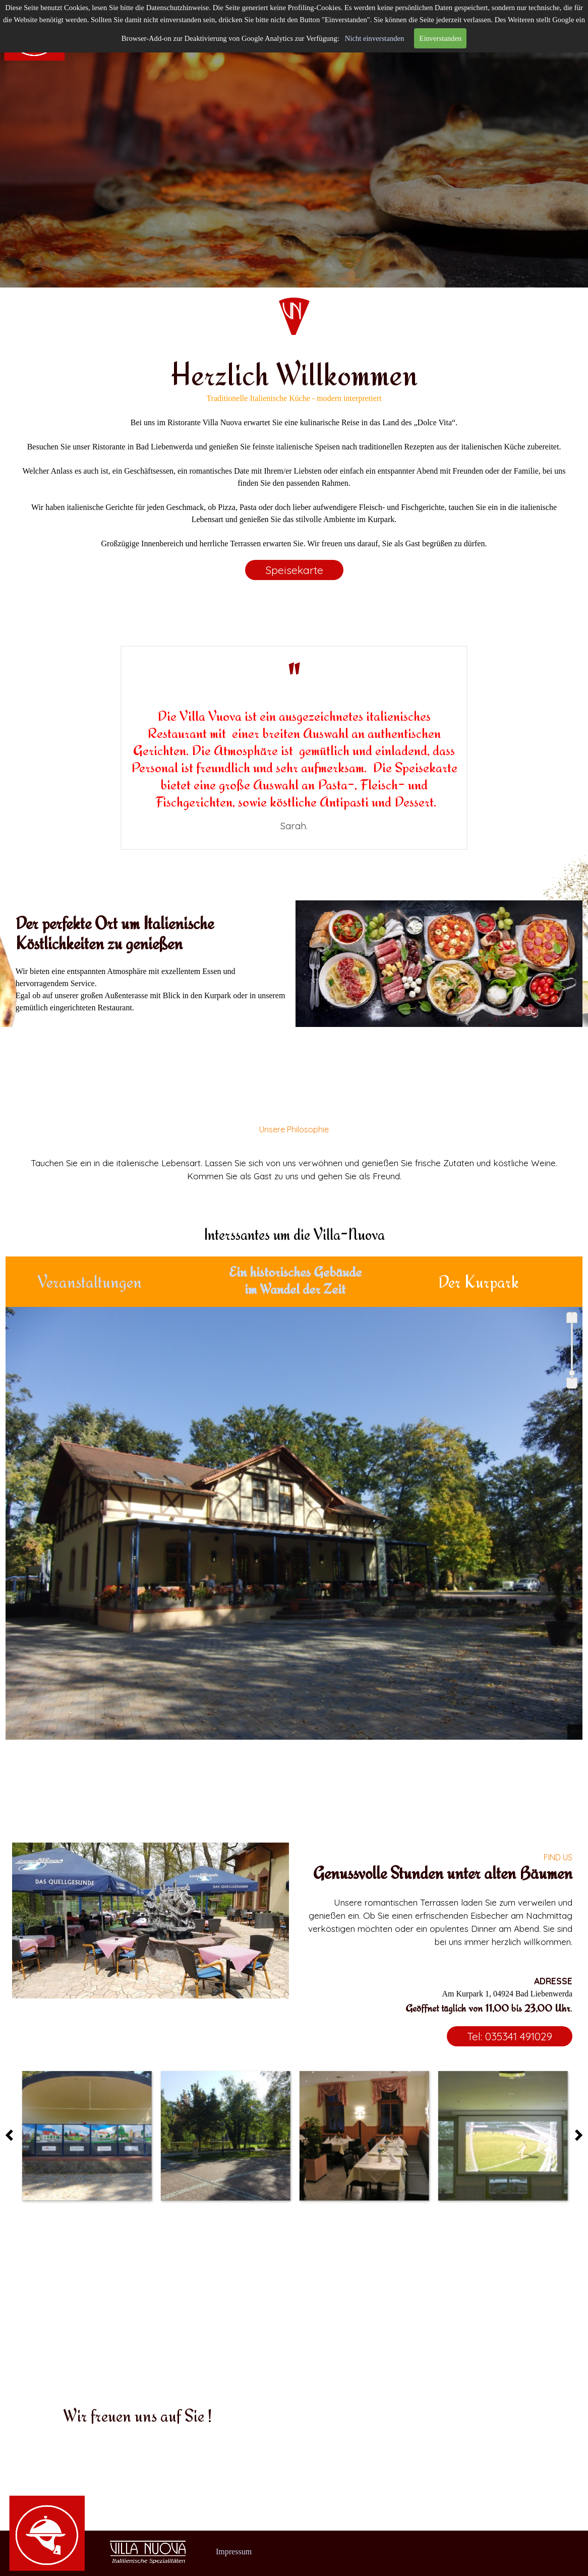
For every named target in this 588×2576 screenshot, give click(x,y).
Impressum (234, 2551)
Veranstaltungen (89, 1282)
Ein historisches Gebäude (295, 1271)
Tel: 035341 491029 (509, 2036)
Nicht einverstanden (374, 38)
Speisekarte (294, 570)
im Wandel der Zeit (295, 1288)
